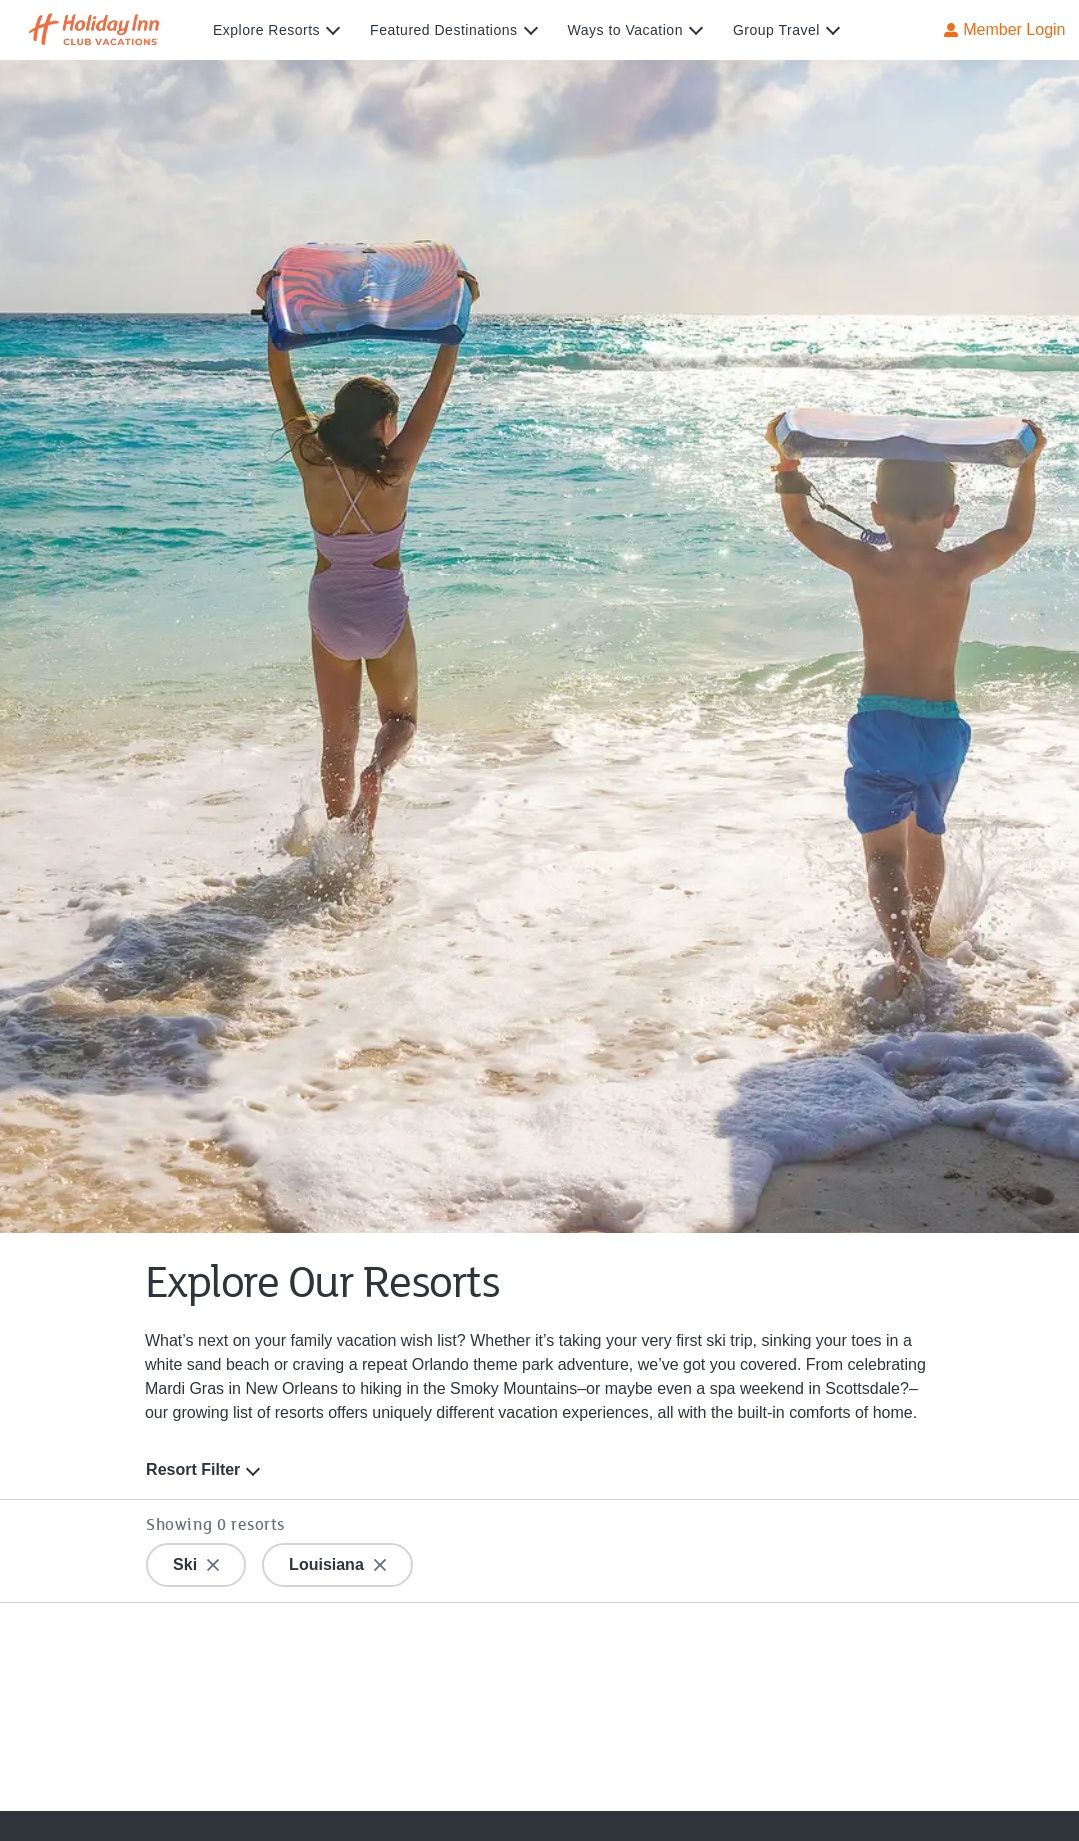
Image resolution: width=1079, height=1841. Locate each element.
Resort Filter (193, 1469)
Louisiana (337, 1563)
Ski (196, 1563)
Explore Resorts (266, 30)
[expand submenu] (328, 30)
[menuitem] (291, 30)
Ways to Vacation (625, 30)
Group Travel (776, 30)
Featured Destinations (443, 30)
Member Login (1004, 29)
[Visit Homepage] (113, 30)
